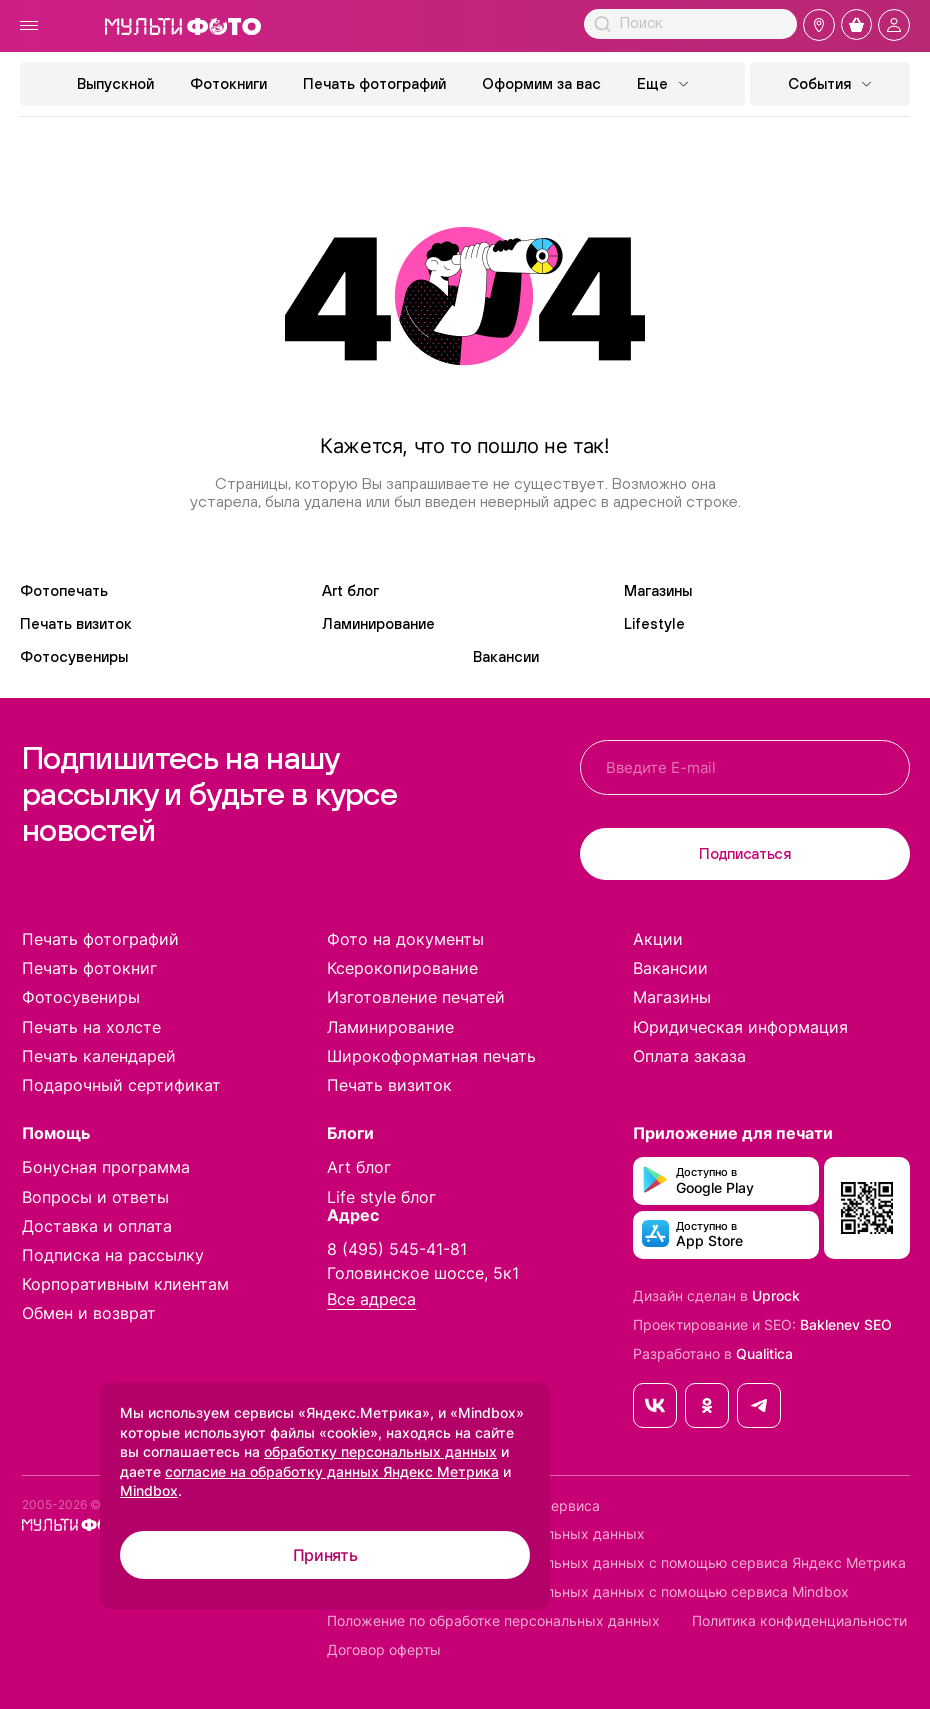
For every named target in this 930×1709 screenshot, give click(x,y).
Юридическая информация (740, 1027)
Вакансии (506, 656)
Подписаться (745, 853)
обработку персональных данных (380, 1451)
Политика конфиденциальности (799, 1621)
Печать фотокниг (89, 968)
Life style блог (381, 1197)
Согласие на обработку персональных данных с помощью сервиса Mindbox (588, 1592)
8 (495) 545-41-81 (397, 1249)
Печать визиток (76, 623)
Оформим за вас (541, 83)
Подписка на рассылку (113, 1255)
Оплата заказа (689, 1056)
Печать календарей (99, 1056)
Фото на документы (405, 939)
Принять (325, 1555)
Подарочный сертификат (121, 1085)
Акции (658, 939)
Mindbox (149, 1490)
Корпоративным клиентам (125, 1284)
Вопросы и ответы (95, 1197)
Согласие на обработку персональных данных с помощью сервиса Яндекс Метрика (616, 1563)
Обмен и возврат (89, 1313)
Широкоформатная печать (431, 1056)
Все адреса (371, 1299)
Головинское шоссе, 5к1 (423, 1273)
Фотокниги (228, 83)
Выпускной (115, 83)
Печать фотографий (374, 83)
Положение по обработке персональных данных (493, 1621)
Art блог (350, 590)
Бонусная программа (106, 1167)
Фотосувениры (74, 656)
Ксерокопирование (402, 968)
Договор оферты (384, 1650)
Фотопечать (64, 590)
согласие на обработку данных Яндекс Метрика (332, 1471)
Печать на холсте (91, 1027)
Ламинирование (378, 623)
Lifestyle (654, 623)
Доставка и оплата (97, 1226)
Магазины (658, 590)
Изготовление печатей (416, 997)
